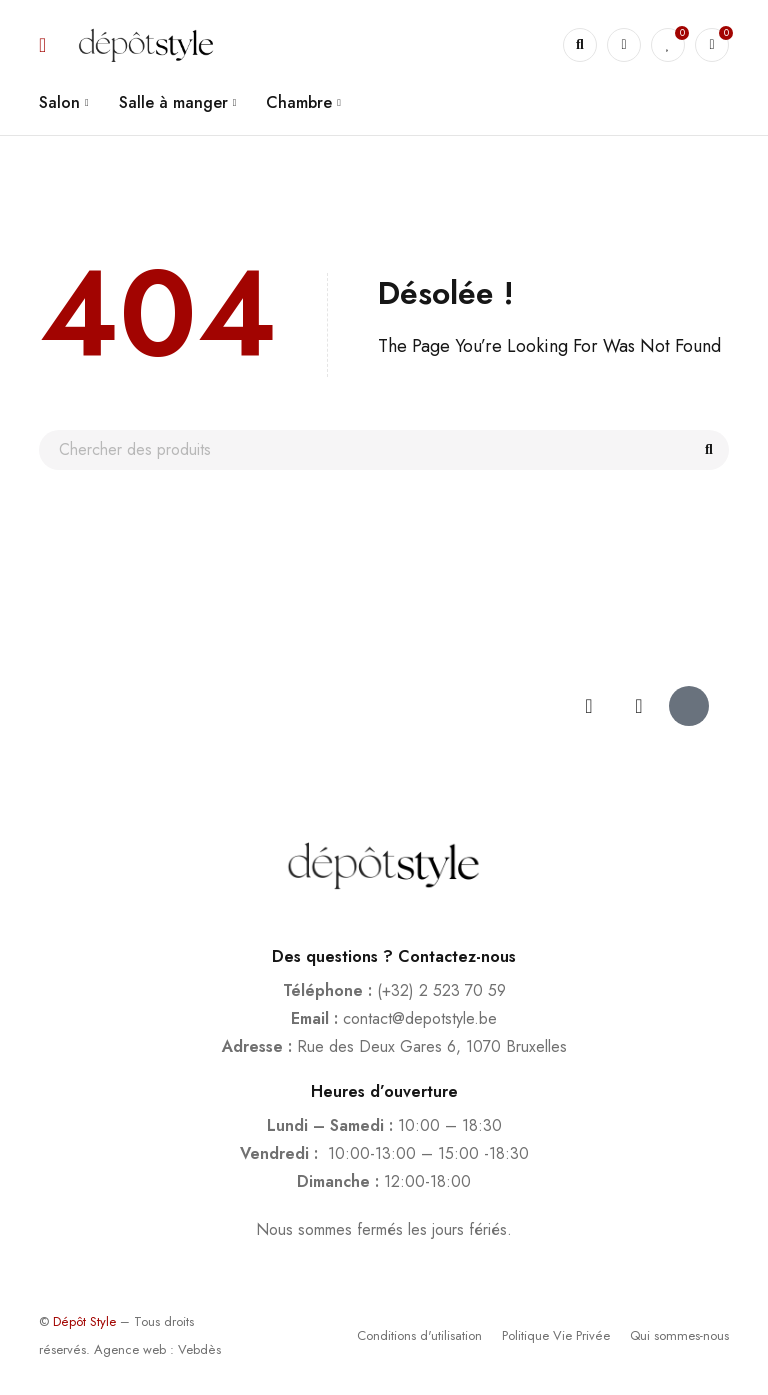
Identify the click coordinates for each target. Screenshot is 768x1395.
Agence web (130, 1349)
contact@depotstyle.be (420, 1018)
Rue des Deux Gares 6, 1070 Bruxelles (432, 1046)
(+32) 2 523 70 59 (441, 990)
